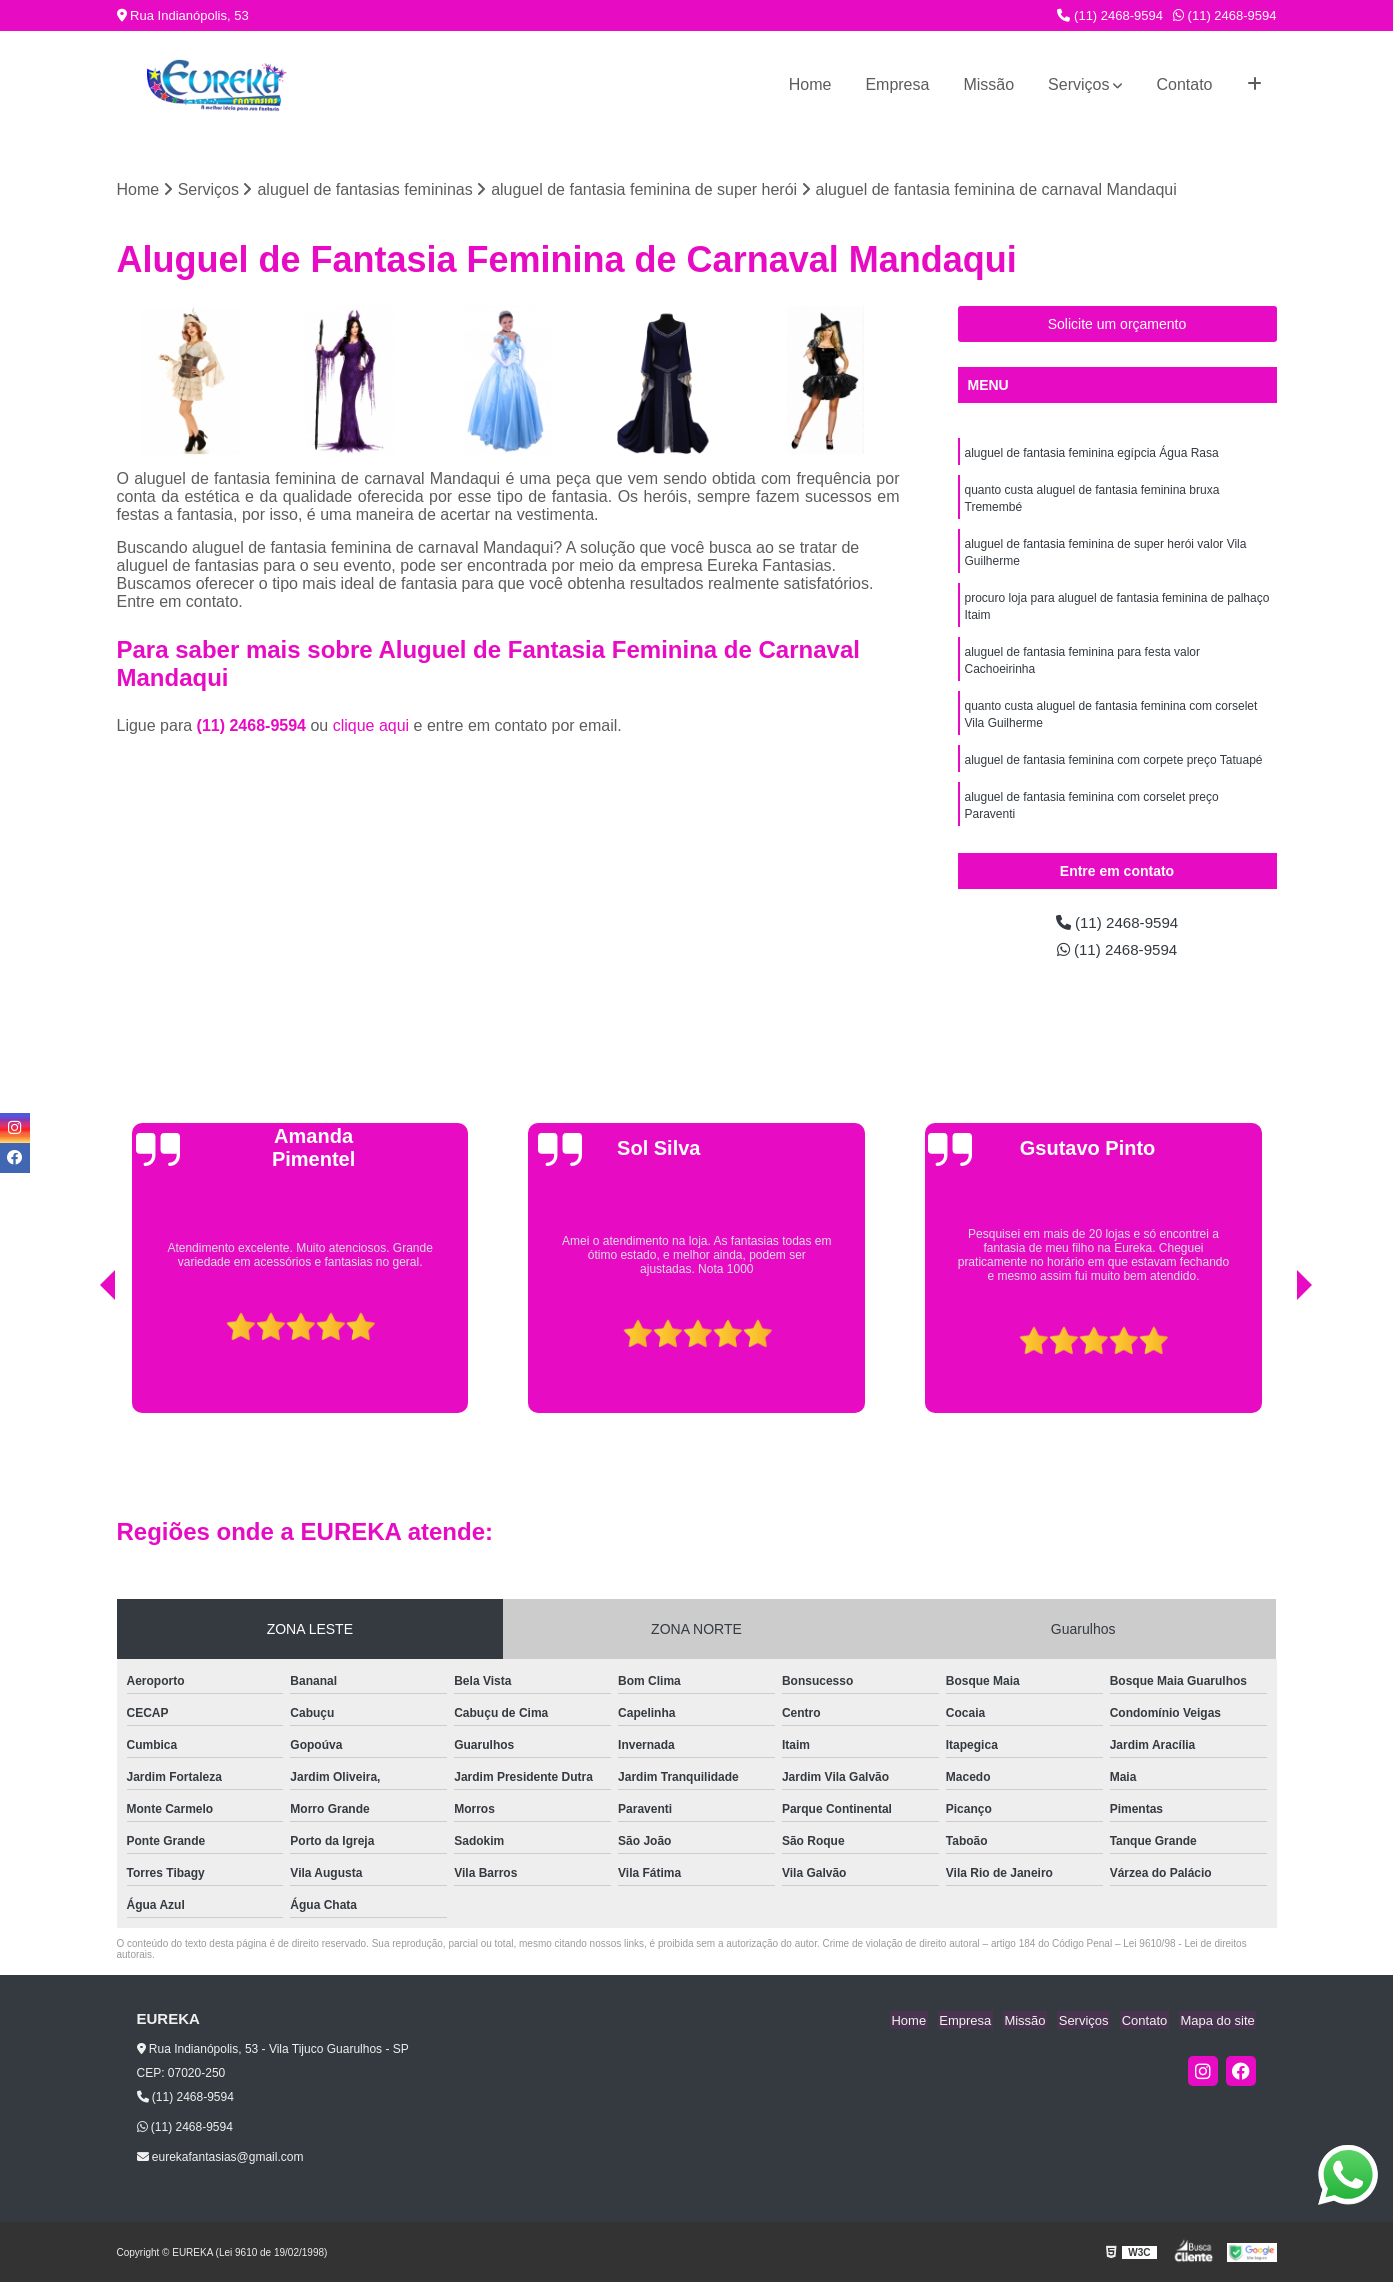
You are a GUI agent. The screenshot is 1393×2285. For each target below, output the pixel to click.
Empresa (897, 84)
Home (810, 84)
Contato (1184, 84)
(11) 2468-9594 (1110, 15)
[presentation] (80, 1365)
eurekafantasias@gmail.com (220, 2160)
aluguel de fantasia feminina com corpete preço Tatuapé (1114, 772)
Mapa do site (1219, 2022)
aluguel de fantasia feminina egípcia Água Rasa (1092, 454)
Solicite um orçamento (1117, 325)
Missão (988, 84)
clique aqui (371, 726)
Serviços (1078, 84)
